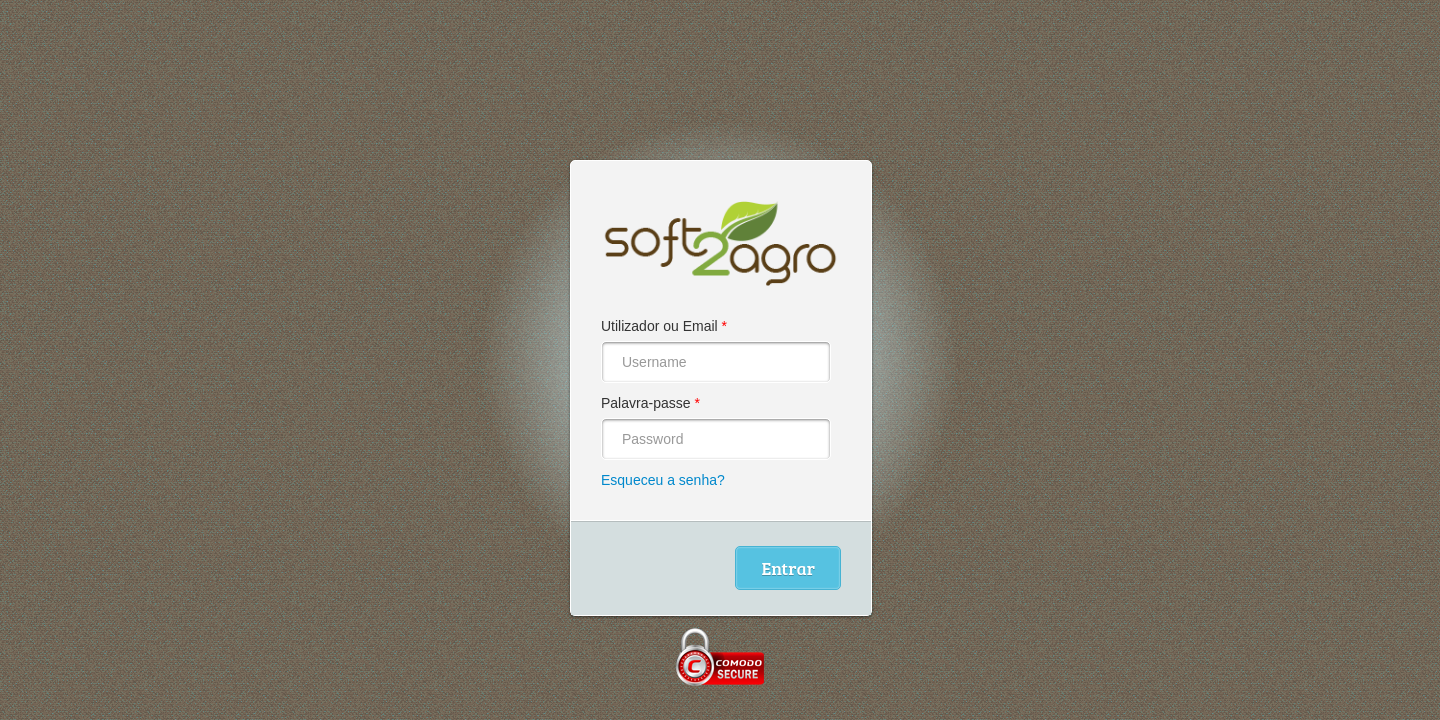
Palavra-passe (650, 403)
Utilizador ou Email (664, 326)
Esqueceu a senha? (663, 480)
